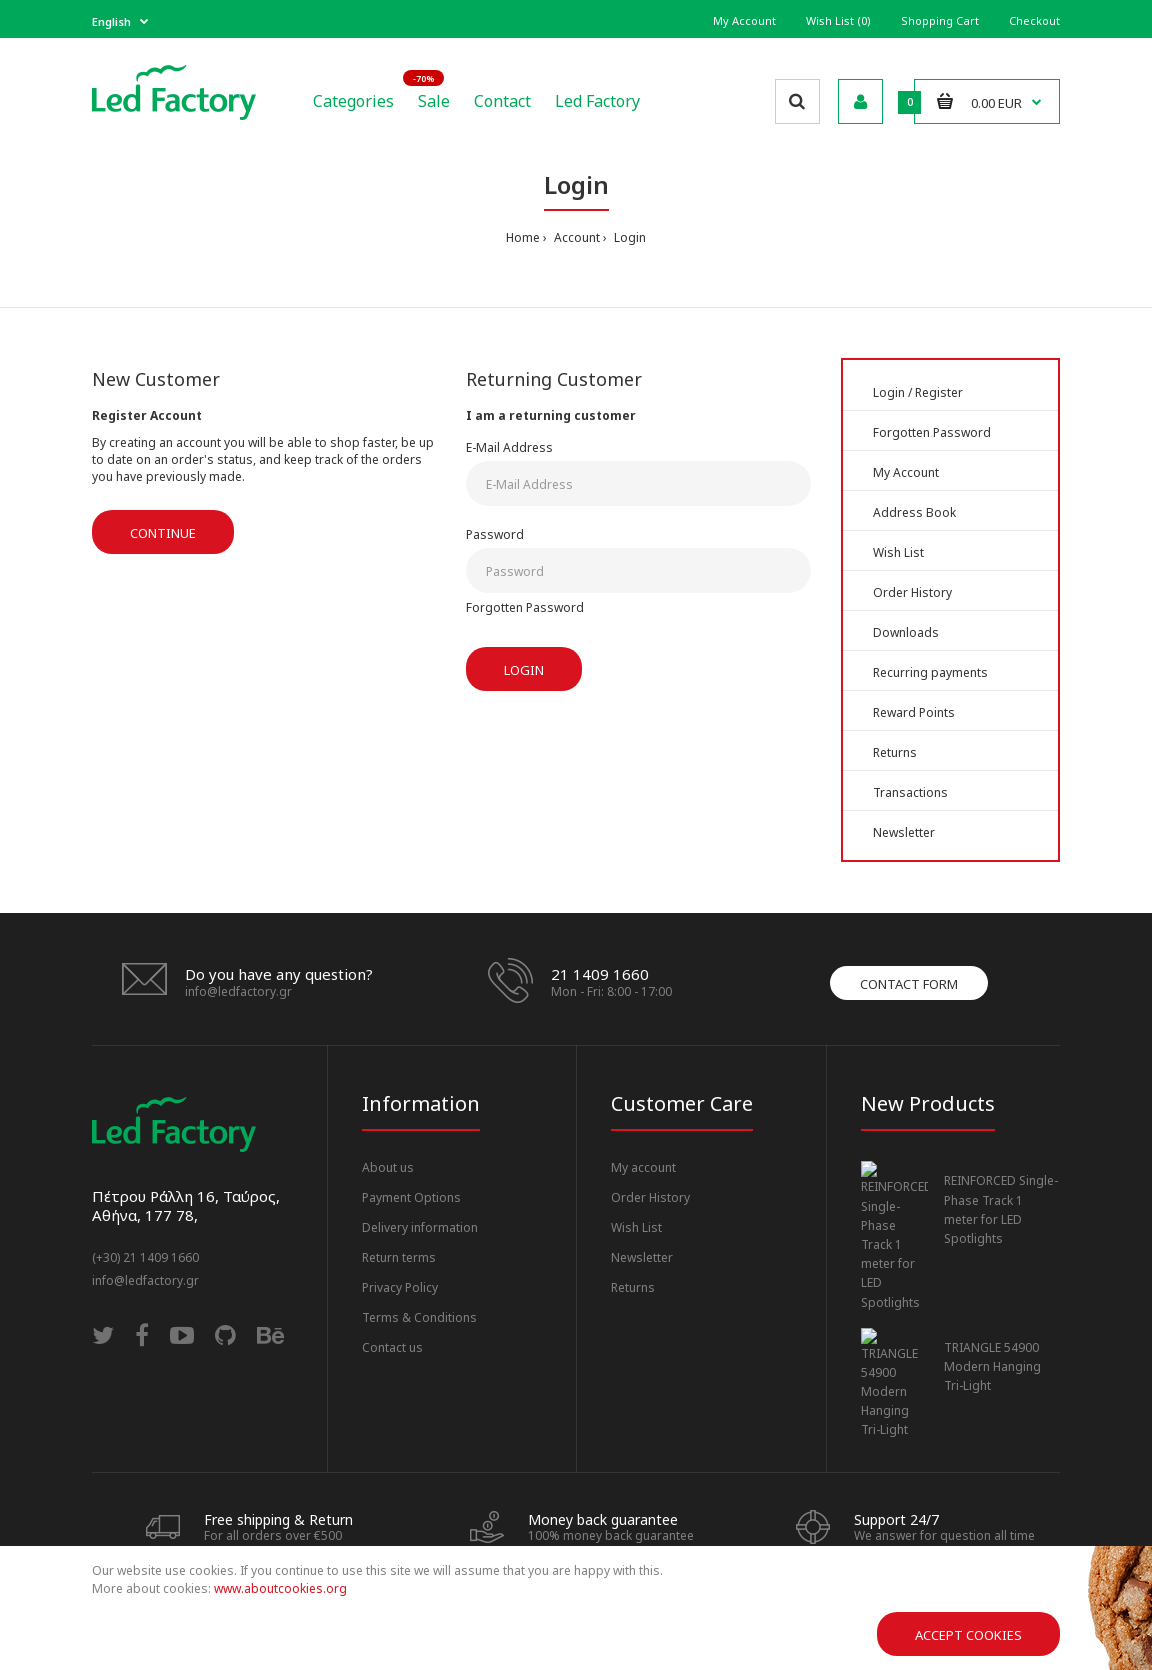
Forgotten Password (525, 607)
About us (388, 1167)
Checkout (1034, 20)
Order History (912, 592)
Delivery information (420, 1227)
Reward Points (914, 712)
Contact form (909, 984)
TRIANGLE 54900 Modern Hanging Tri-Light (992, 1302)
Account (575, 237)
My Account (744, 20)
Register (939, 392)
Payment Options (411, 1197)
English (111, 21)
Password (495, 534)
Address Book (914, 512)
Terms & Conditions (419, 1317)
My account (643, 1167)
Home (523, 237)
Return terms (399, 1257)
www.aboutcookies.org (280, 1588)
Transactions (910, 792)
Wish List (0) (838, 20)
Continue (163, 533)
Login (628, 237)
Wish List (898, 552)
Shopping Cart (940, 20)
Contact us (392, 1347)
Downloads (906, 632)
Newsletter (904, 832)
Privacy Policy (400, 1287)
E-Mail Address (509, 447)
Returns (895, 752)
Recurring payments (930, 672)
